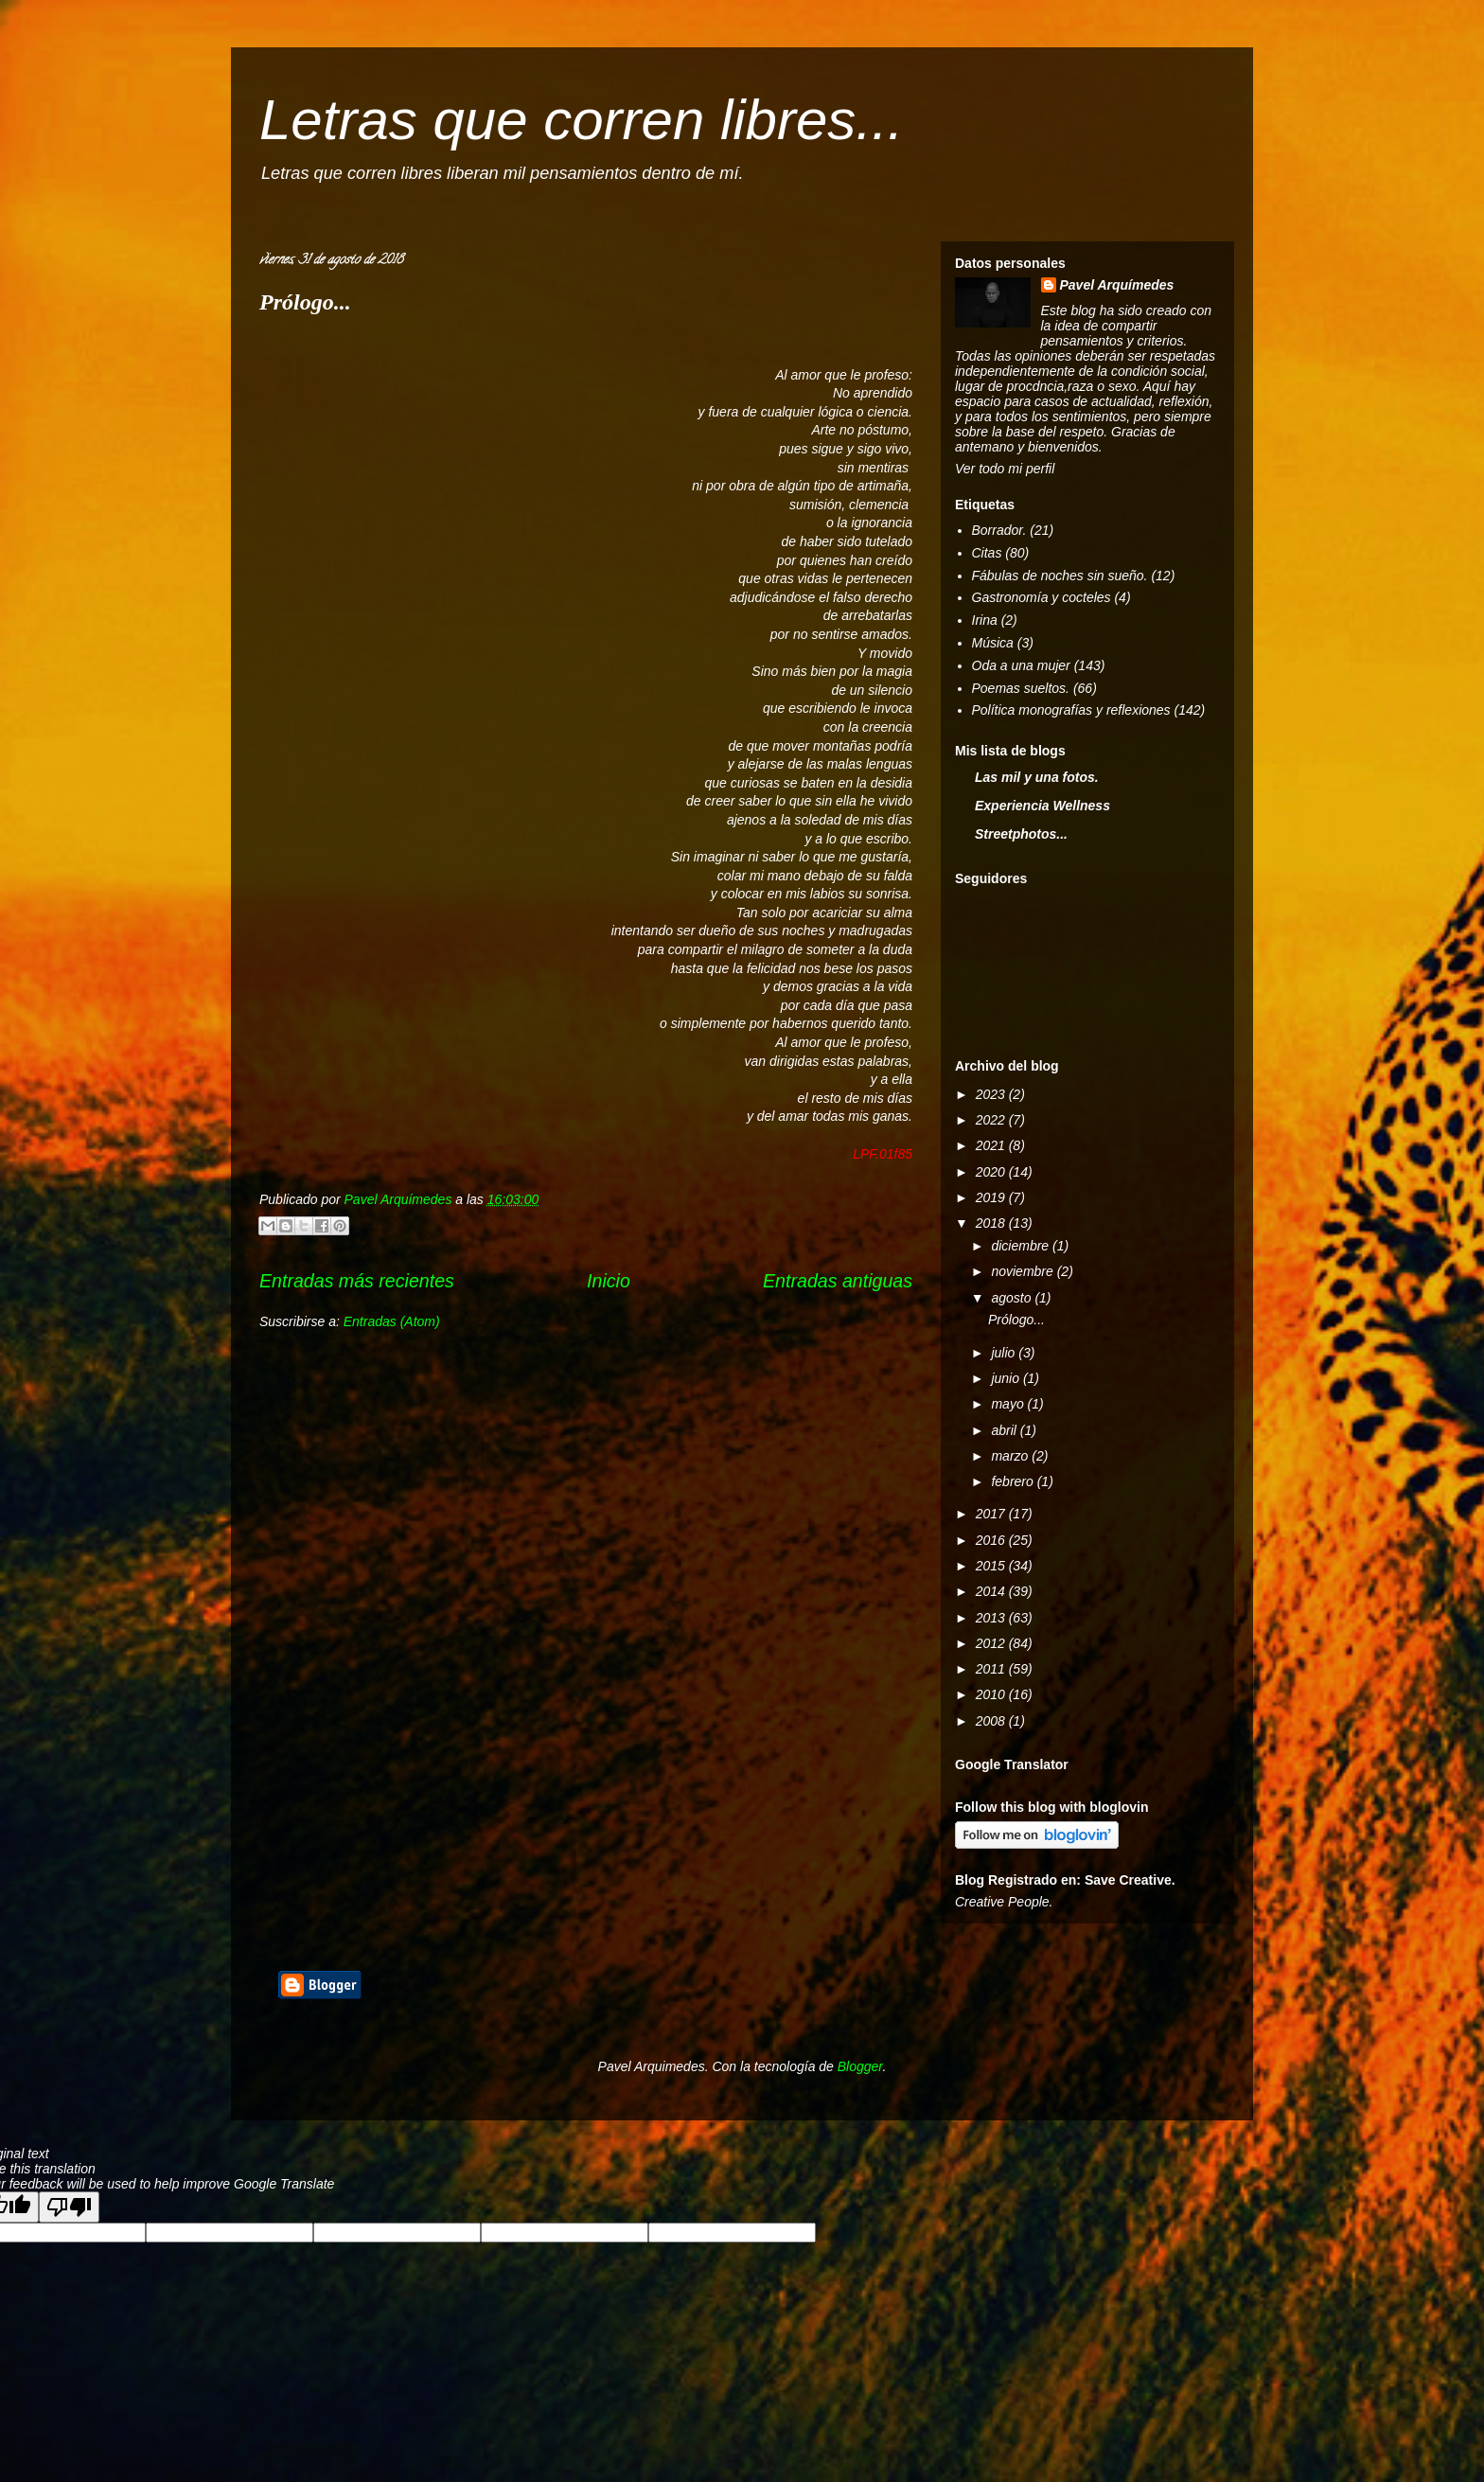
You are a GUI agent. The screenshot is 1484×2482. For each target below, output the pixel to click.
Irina (985, 620)
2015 (992, 1565)
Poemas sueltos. (1021, 688)
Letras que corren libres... (581, 119)
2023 (992, 1094)
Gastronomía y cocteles (1041, 597)
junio (1006, 1378)
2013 (992, 1617)
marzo (1011, 1455)
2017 (992, 1513)
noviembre (1023, 1271)
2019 (992, 1197)
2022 (992, 1119)
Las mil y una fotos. (1037, 777)
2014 (992, 1591)
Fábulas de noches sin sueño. (1060, 575)
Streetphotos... (1021, 834)
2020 (992, 1171)
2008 (992, 1721)
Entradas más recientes (356, 1280)
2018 (992, 1223)
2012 (992, 1643)
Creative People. (1004, 1901)
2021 (992, 1145)
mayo (1009, 1403)
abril (1005, 1430)
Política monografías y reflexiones (1071, 710)
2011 (992, 1668)
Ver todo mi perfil (1004, 468)
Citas (987, 552)
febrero (1013, 1481)
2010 (992, 1694)
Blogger (860, 2066)
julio (1004, 1352)
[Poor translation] (69, 2207)
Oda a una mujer (1021, 665)
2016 (992, 1540)
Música (993, 642)
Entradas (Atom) (392, 1321)
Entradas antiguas (837, 1280)
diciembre (1021, 1245)
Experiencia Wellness (1042, 805)
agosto (1012, 1297)
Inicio (608, 1280)
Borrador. (999, 530)
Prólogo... (305, 302)
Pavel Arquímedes (1117, 285)
